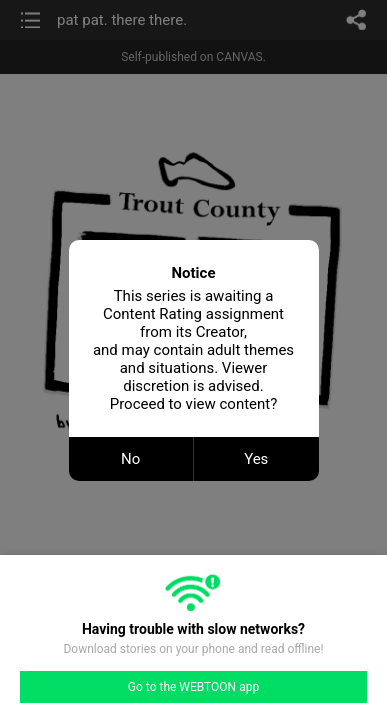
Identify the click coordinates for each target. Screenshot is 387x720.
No (130, 459)
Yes (256, 459)
